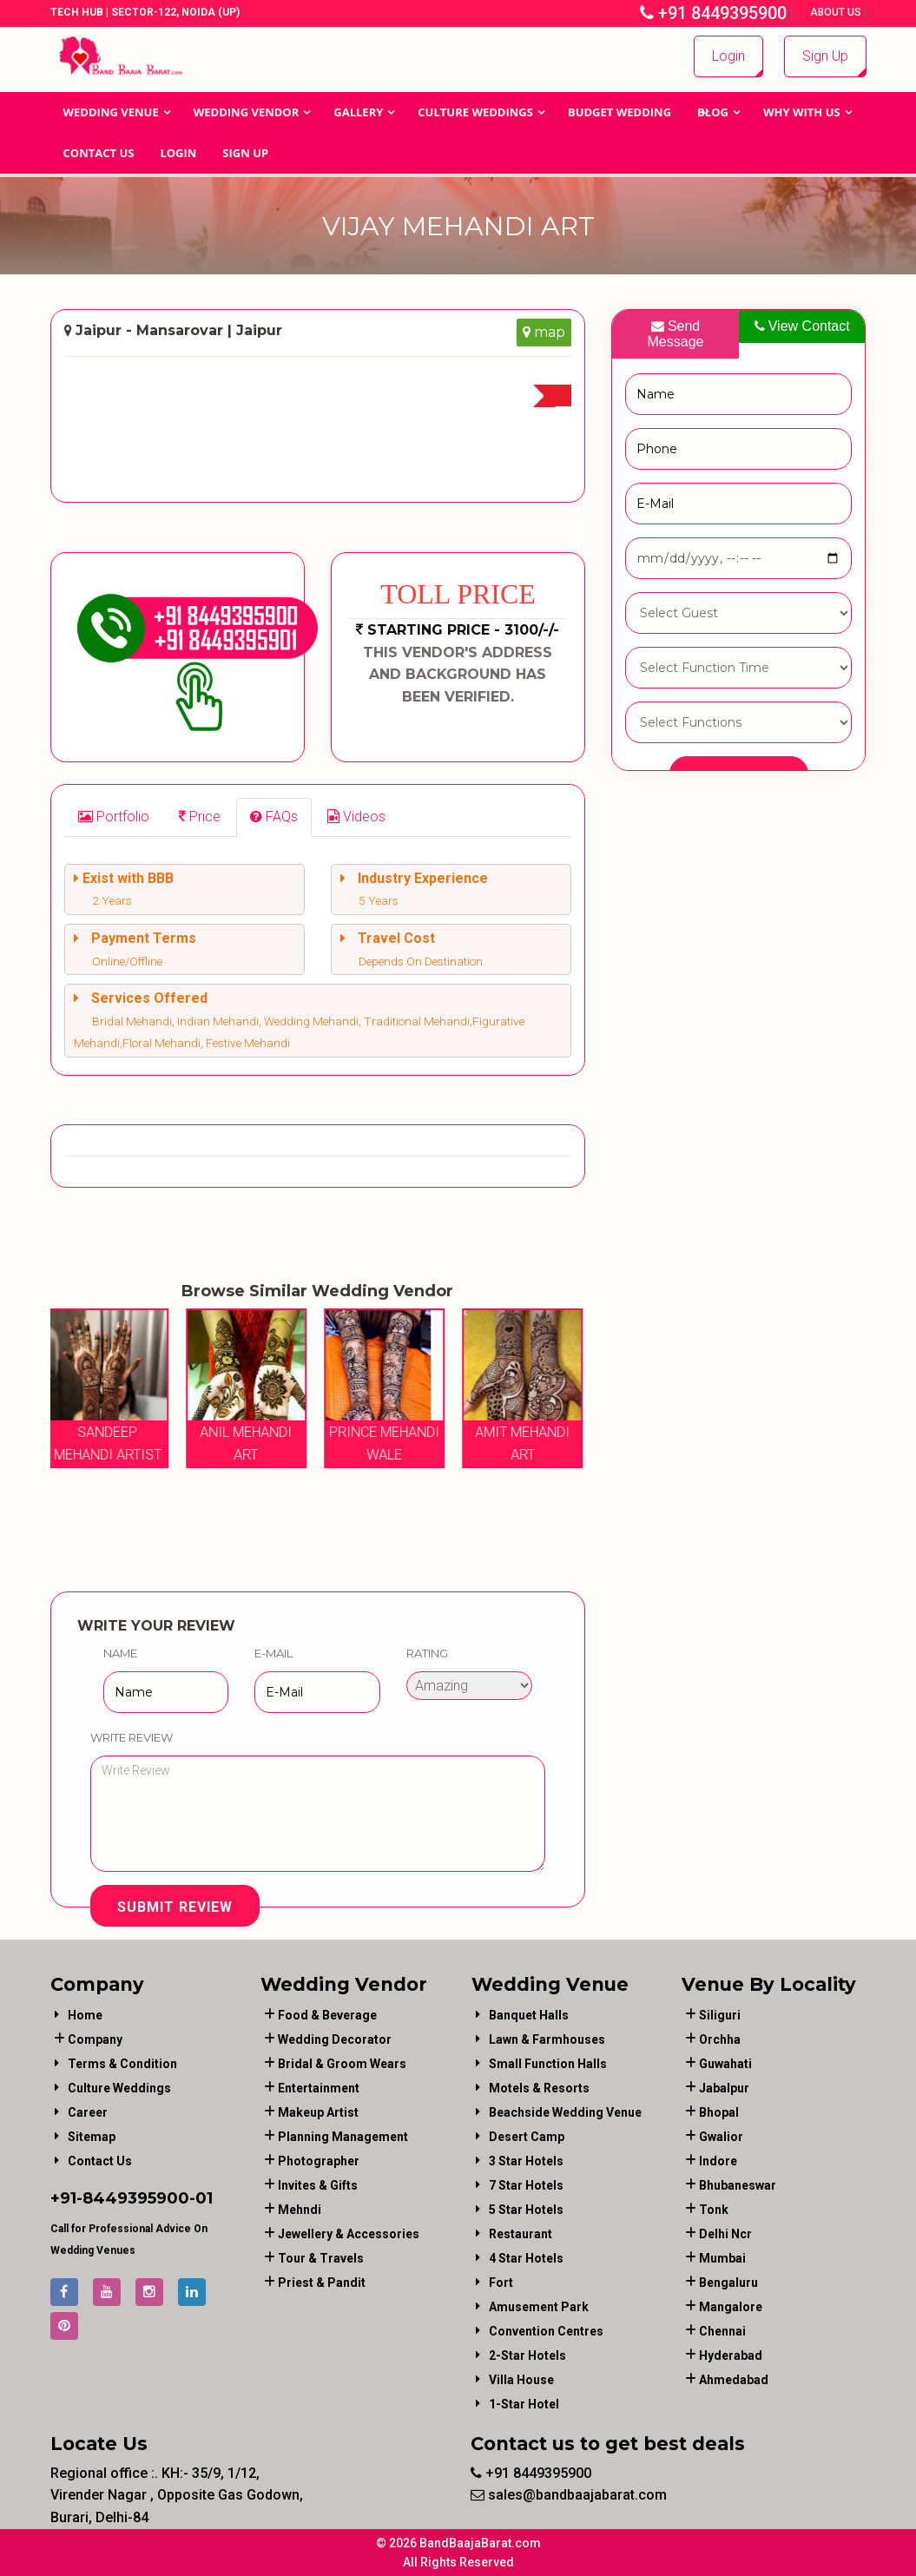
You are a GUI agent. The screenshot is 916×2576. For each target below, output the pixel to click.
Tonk (713, 2210)
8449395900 (135, 2198)
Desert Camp (526, 2137)
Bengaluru (728, 2282)
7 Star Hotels (526, 2185)
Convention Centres (546, 2331)
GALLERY (358, 112)
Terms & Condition (122, 2064)
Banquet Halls (529, 2015)
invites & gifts (318, 2185)
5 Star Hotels (526, 2210)
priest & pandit (322, 2282)
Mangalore (730, 2307)
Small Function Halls (548, 2064)
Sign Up (825, 56)
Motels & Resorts (539, 2088)
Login (728, 56)
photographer (318, 2161)
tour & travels (321, 2258)
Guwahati (725, 2064)
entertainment (318, 2088)
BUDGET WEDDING (619, 112)
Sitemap (91, 2137)
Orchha (720, 2039)
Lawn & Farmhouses (547, 2039)
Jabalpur (724, 2088)
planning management (343, 2137)
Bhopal (719, 2112)
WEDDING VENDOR (247, 112)
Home (85, 2015)
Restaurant (520, 2234)
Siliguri (720, 2015)
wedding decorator (335, 2039)
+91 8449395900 (713, 13)
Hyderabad (730, 2355)
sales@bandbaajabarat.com (569, 2495)
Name (120, 1653)
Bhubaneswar (737, 2185)
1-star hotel (524, 2404)
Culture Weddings (475, 112)
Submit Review (175, 1907)
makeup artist (318, 2112)
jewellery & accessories (348, 2234)
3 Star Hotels (526, 2161)
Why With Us (801, 112)
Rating (427, 1653)
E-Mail (273, 1653)
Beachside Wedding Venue (565, 2112)
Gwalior (721, 2137)
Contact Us (99, 153)
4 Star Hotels (526, 2258)
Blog (712, 112)
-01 (201, 2198)
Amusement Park (539, 2307)
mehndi (299, 2210)
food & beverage (327, 2015)
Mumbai (722, 2258)
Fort (501, 2282)
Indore (718, 2161)
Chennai (722, 2331)
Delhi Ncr (725, 2234)
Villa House (521, 2380)
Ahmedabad (733, 2380)
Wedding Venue (111, 112)
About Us (837, 12)
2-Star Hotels (527, 2355)
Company (95, 2039)
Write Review (131, 1737)
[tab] (113, 817)
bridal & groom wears (342, 2064)
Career (88, 2112)
